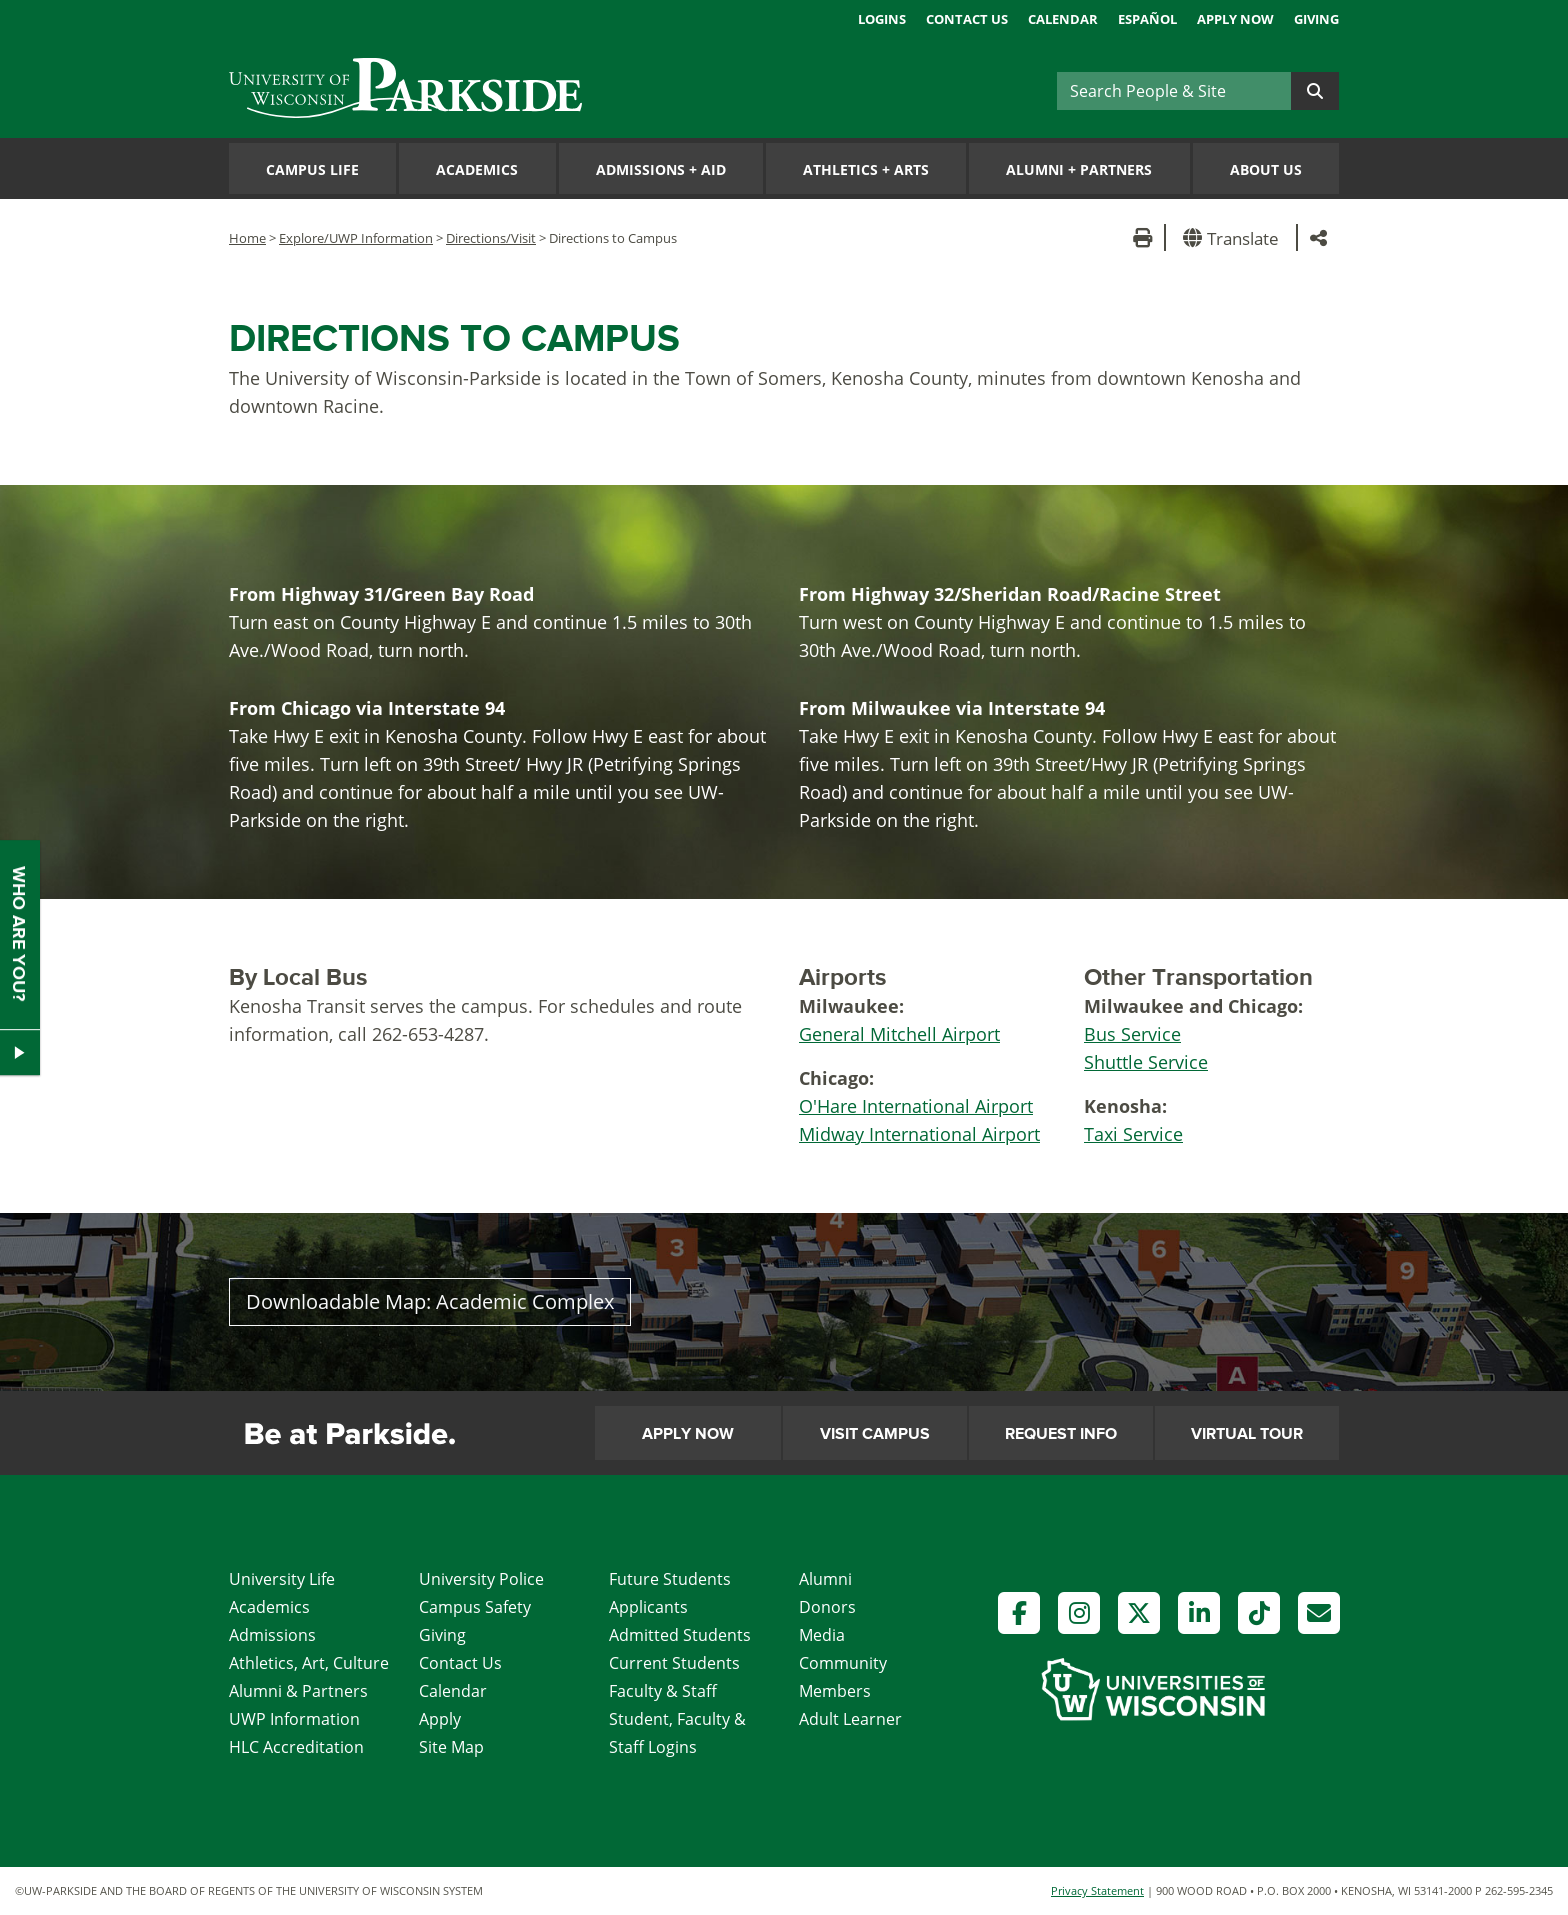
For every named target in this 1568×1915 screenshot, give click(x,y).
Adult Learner (850, 1719)
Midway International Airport (919, 1134)
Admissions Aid (661, 169)
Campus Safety (475, 1607)
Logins (882, 19)
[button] (1234, 237)
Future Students (670, 1579)
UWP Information (294, 1719)
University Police (481, 1579)
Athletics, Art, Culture (309, 1663)
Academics (477, 169)
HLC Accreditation (296, 1747)
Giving (1316, 19)
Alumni (825, 1579)
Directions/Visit (491, 238)
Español (1147, 19)
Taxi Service (1133, 1134)
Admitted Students (680, 1635)
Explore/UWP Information (356, 238)
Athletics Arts (866, 169)
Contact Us (967, 19)
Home (247, 238)
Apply (440, 1719)
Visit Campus (875, 1434)
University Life (282, 1579)
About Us (1266, 169)
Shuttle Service (1146, 1062)
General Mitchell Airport (899, 1034)
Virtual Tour (1247, 1434)
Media (822, 1635)
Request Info (1061, 1434)
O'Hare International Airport (916, 1106)
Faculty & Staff (663, 1691)
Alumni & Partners (298, 1691)
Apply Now (1235, 19)
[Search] (1174, 91)
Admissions (272, 1635)
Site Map (451, 1747)
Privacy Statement (1097, 1890)
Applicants (648, 1607)
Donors (827, 1607)
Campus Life (312, 169)
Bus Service (1132, 1034)
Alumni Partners (1079, 169)
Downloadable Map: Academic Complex (430, 1301)
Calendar (1063, 19)
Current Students (674, 1663)
